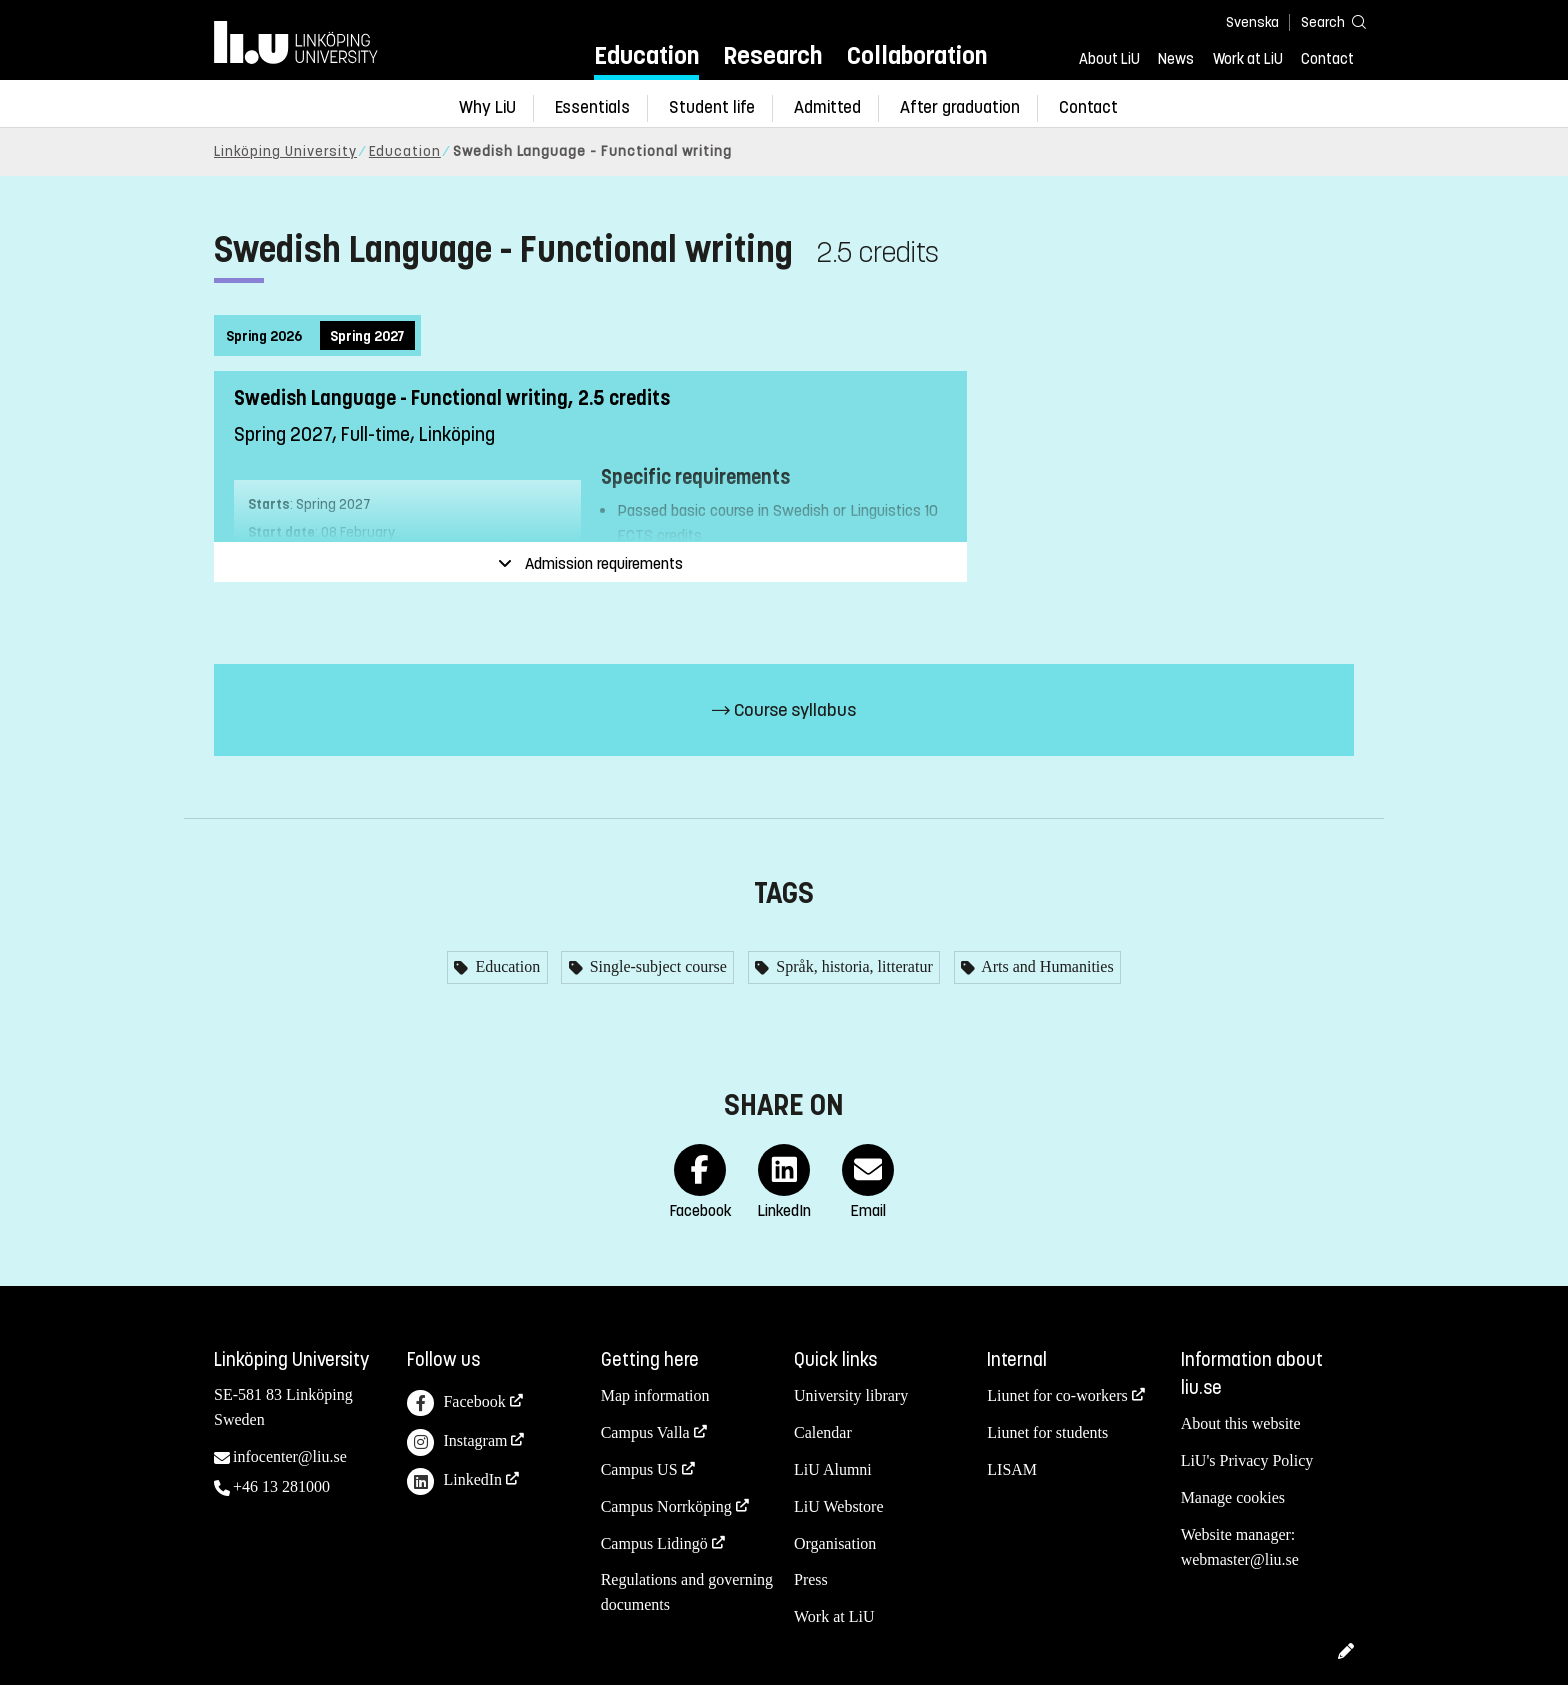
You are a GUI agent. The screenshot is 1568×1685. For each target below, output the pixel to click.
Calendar (823, 1432)
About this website (1241, 1423)
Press (811, 1579)
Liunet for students (1047, 1432)
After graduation (960, 107)
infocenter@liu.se (290, 1456)
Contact (1327, 59)
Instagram (457, 1442)
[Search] (1324, 21)
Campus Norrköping (666, 1506)
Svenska (1252, 22)
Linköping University (285, 151)
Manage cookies (1233, 1497)
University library (851, 1395)
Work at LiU (1248, 59)
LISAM (1012, 1469)
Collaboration (917, 55)
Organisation (835, 1543)
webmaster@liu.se (1240, 1559)
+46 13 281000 (281, 1486)
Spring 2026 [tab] (264, 336)
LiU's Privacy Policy (1247, 1460)
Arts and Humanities (1046, 966)
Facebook (456, 1403)
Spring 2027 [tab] (367, 336)
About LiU (1109, 59)
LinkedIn (454, 1481)
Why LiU (487, 107)
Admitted (827, 107)
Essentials (592, 107)
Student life (712, 107)
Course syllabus (784, 710)
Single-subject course (656, 966)
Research (772, 55)
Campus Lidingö (654, 1543)
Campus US (639, 1469)
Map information (655, 1395)
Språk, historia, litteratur (852, 966)
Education (646, 55)
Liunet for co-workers (1057, 1395)
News (1176, 59)
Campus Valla (645, 1432)
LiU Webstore (839, 1506)
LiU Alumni (833, 1469)
